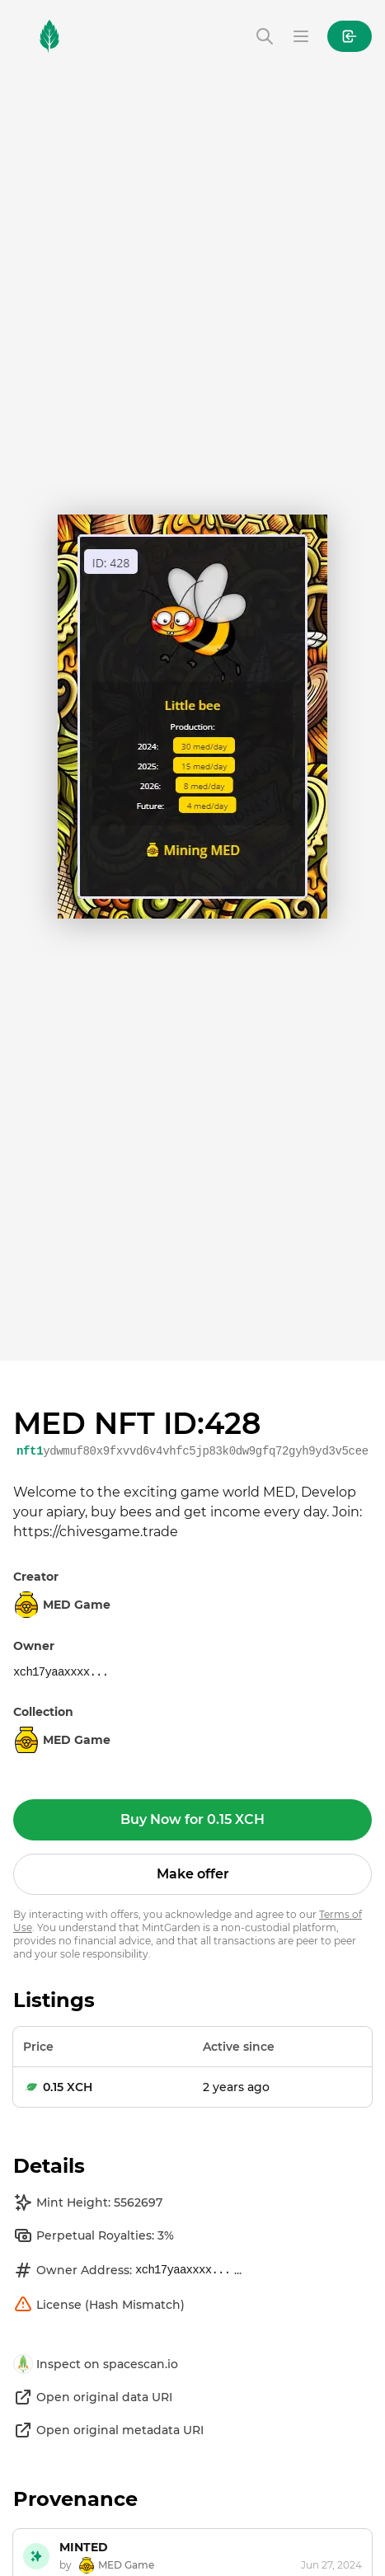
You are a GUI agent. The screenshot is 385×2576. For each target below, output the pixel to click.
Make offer (193, 1874)
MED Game (61, 1740)
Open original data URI (92, 2397)
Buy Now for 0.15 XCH (192, 1819)
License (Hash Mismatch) (99, 2305)
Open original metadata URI (108, 2430)
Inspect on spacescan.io (95, 2364)
